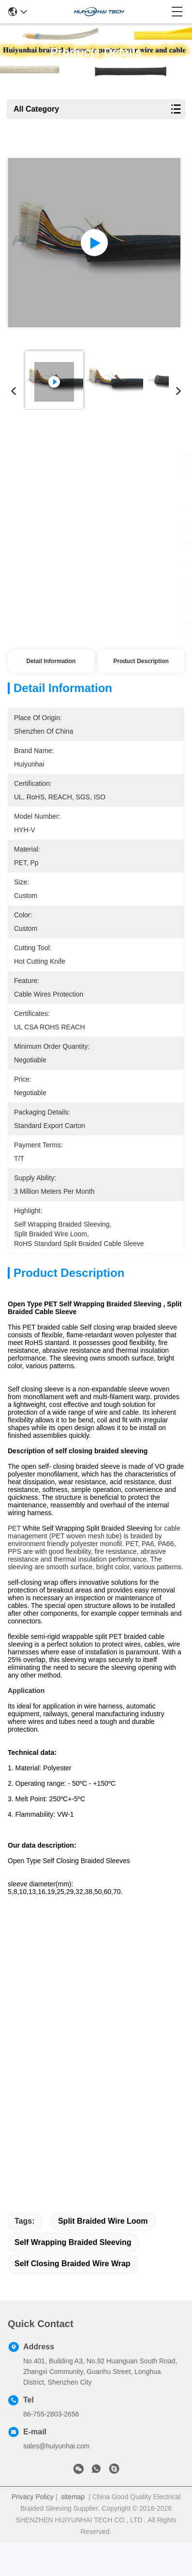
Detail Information (50, 661)
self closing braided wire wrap (73, 2297)
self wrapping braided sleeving (73, 2276)
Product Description (141, 661)
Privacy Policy (33, 2530)
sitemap (73, 2530)
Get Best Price (51, 629)
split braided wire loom (103, 2255)
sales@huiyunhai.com (56, 2480)
